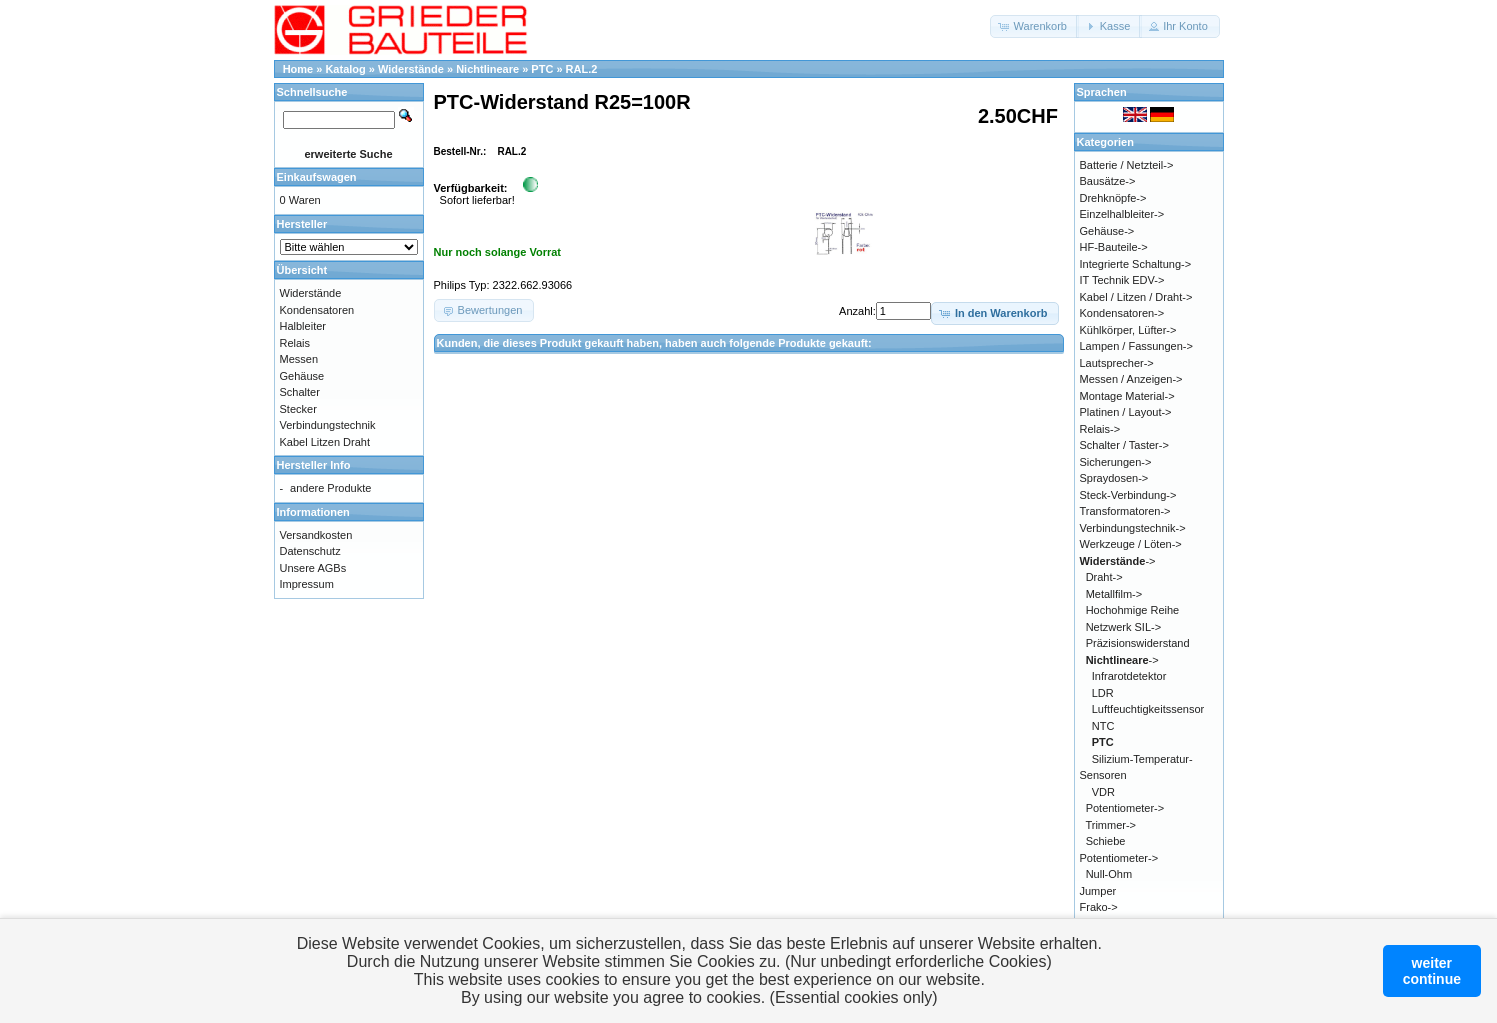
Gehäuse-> (1107, 231)
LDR (1103, 693)
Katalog (345, 69)
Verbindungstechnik (328, 425)
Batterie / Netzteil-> (1127, 165)
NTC (1103, 726)
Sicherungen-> (1116, 462)
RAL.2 (582, 69)
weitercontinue (1432, 971)
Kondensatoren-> (1122, 313)
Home (298, 69)
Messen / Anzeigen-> (1131, 379)
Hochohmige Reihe (1133, 610)
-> (1118, 561)
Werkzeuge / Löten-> (1131, 544)
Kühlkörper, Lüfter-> (1128, 330)
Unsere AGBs (313, 568)
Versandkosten (316, 535)
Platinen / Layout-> (1126, 412)
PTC (542, 69)
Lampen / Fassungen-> (1136, 346)
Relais (295, 343)
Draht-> (1104, 577)
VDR (1103, 792)
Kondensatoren (317, 310)
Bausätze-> (1108, 181)
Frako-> (1099, 907)
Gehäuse (302, 376)
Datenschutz (310, 551)
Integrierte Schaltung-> (1136, 264)
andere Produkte (330, 488)
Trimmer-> (1110, 825)
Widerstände (411, 69)
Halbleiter (303, 326)
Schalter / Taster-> (1124, 445)
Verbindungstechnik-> (1133, 528)
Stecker (298, 409)
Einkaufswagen (317, 177)
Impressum (307, 584)
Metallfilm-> (1114, 594)
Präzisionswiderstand (1138, 643)
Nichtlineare (487, 69)
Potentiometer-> (1125, 808)
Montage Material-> (1127, 396)
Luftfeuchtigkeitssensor (1148, 709)
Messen (299, 359)
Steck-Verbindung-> (1128, 495)
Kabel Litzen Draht (325, 442)
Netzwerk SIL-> (1124, 627)
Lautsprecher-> (1117, 363)
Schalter (300, 392)
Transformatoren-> (1125, 511)
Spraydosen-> (1114, 478)
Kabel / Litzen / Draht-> (1136, 297)
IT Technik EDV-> (1122, 280)
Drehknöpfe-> (1113, 198)
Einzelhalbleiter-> (1122, 214)
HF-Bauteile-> (1114, 247)
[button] (1034, 26)
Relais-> (1100, 429)
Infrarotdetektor (1129, 676)
